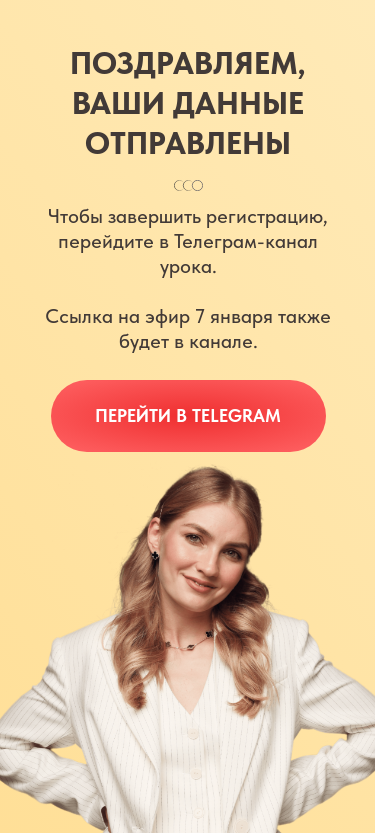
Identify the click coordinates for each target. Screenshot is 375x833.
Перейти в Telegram (188, 415)
